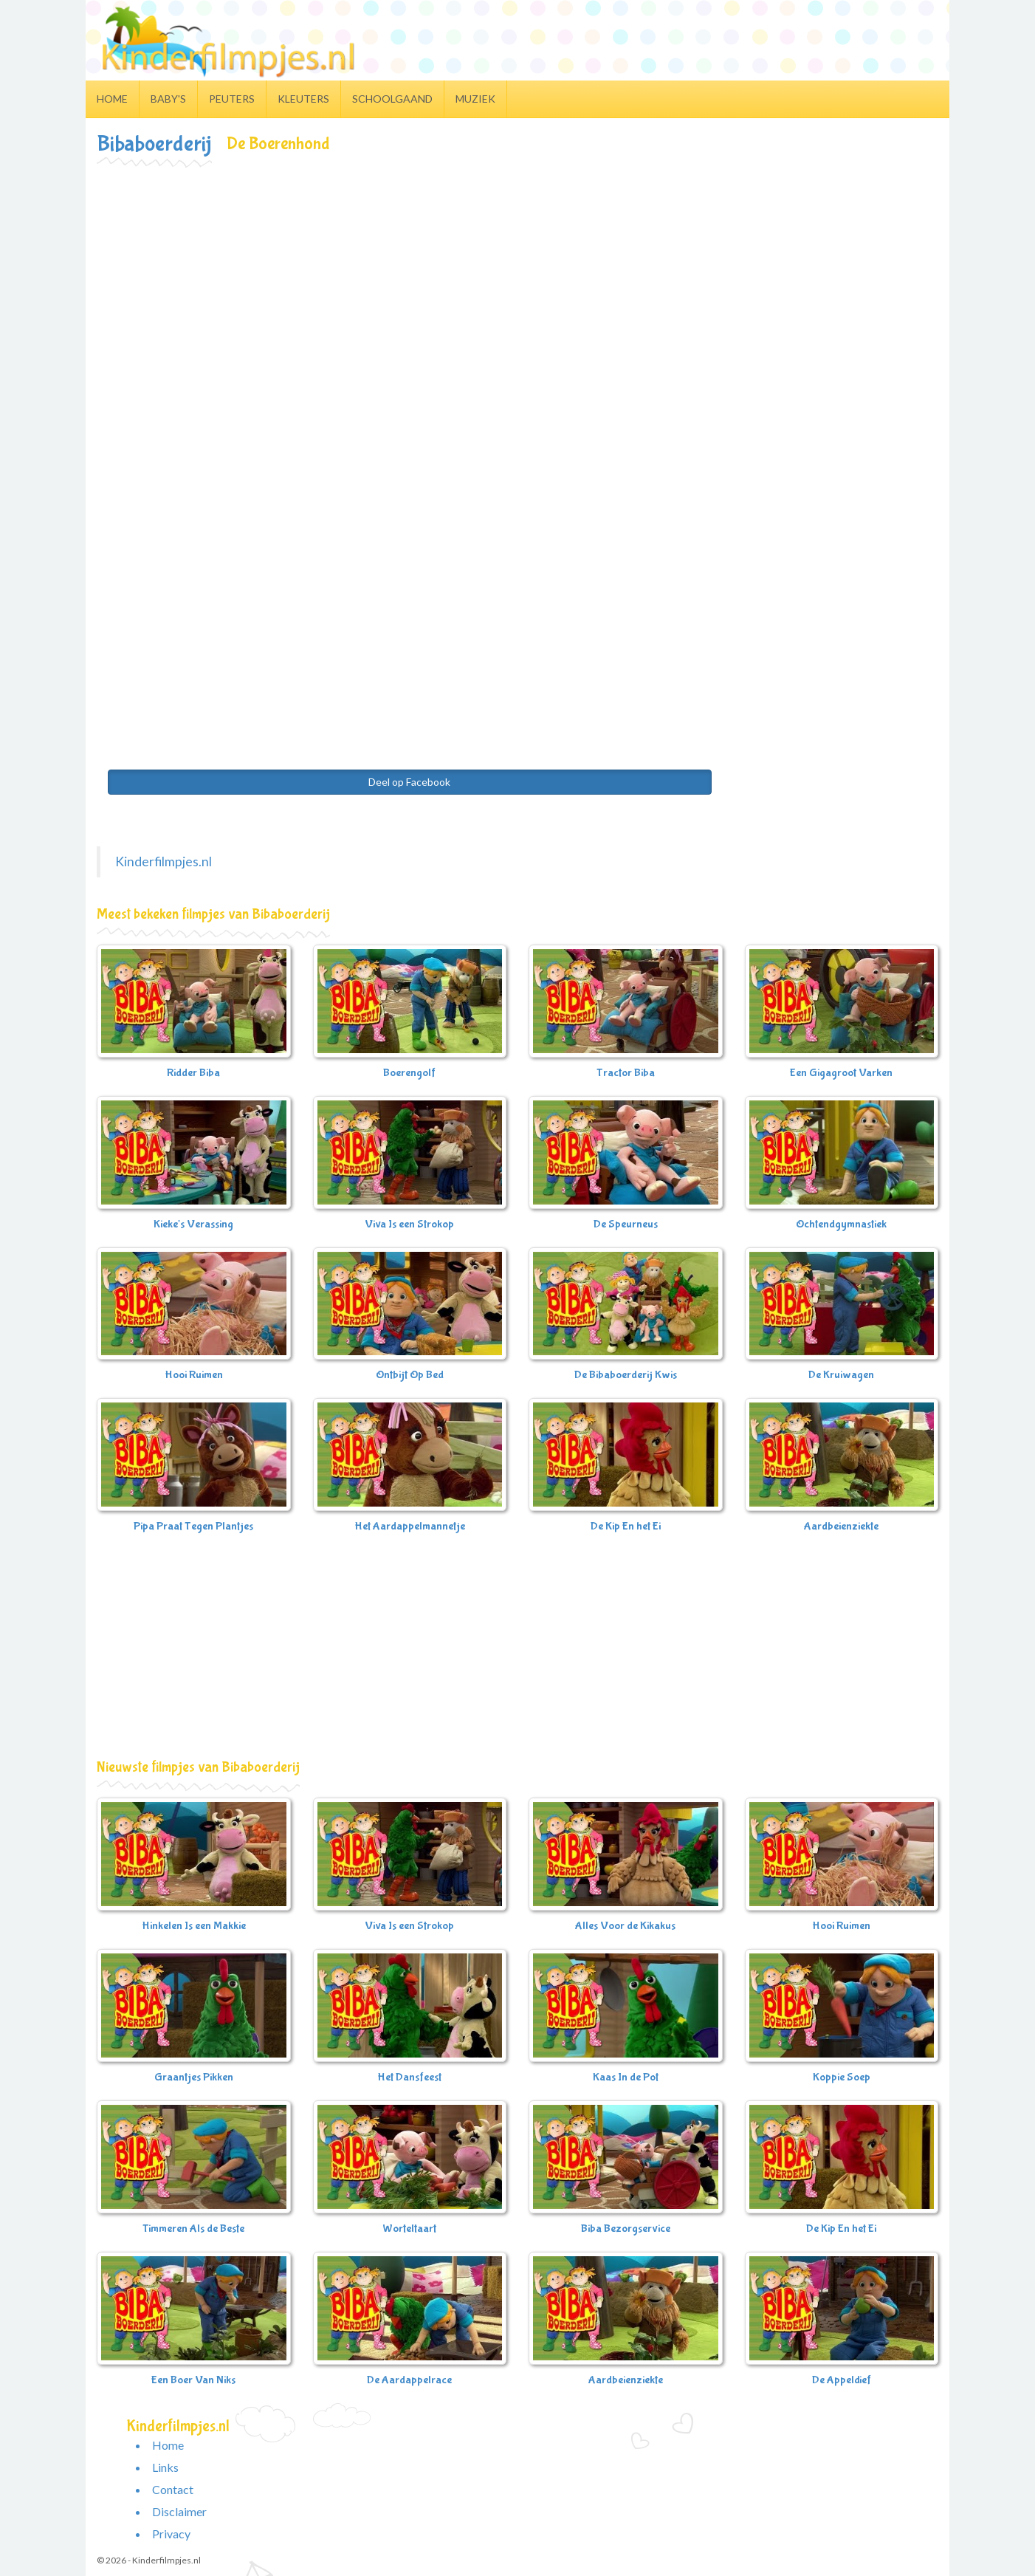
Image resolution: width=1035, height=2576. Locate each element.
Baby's (168, 98)
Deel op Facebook (409, 781)
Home (112, 98)
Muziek (475, 98)
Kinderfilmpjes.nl (163, 861)
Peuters (232, 98)
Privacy (171, 2534)
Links (165, 2467)
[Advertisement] (517, 277)
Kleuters (303, 98)
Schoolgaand (392, 98)
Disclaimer (179, 2511)
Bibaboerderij (154, 144)
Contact (172, 2489)
